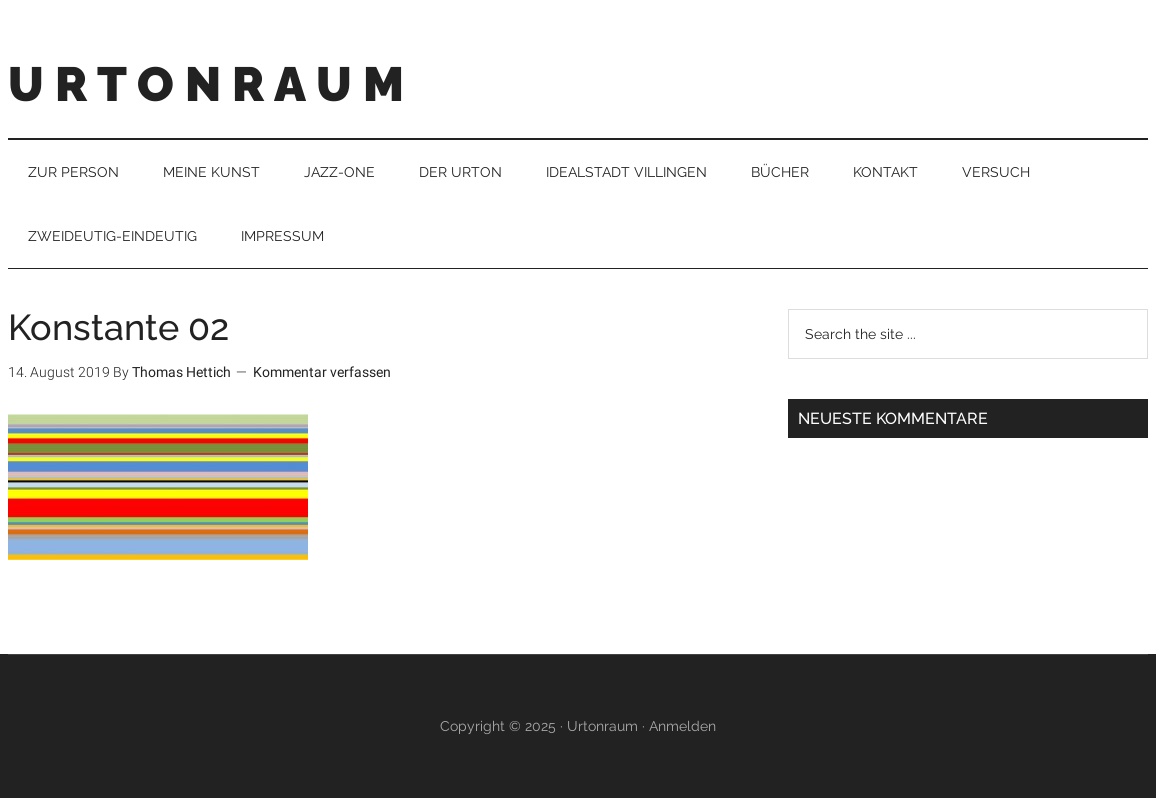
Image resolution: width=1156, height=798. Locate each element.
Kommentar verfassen (322, 372)
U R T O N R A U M (206, 84)
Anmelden (682, 726)
